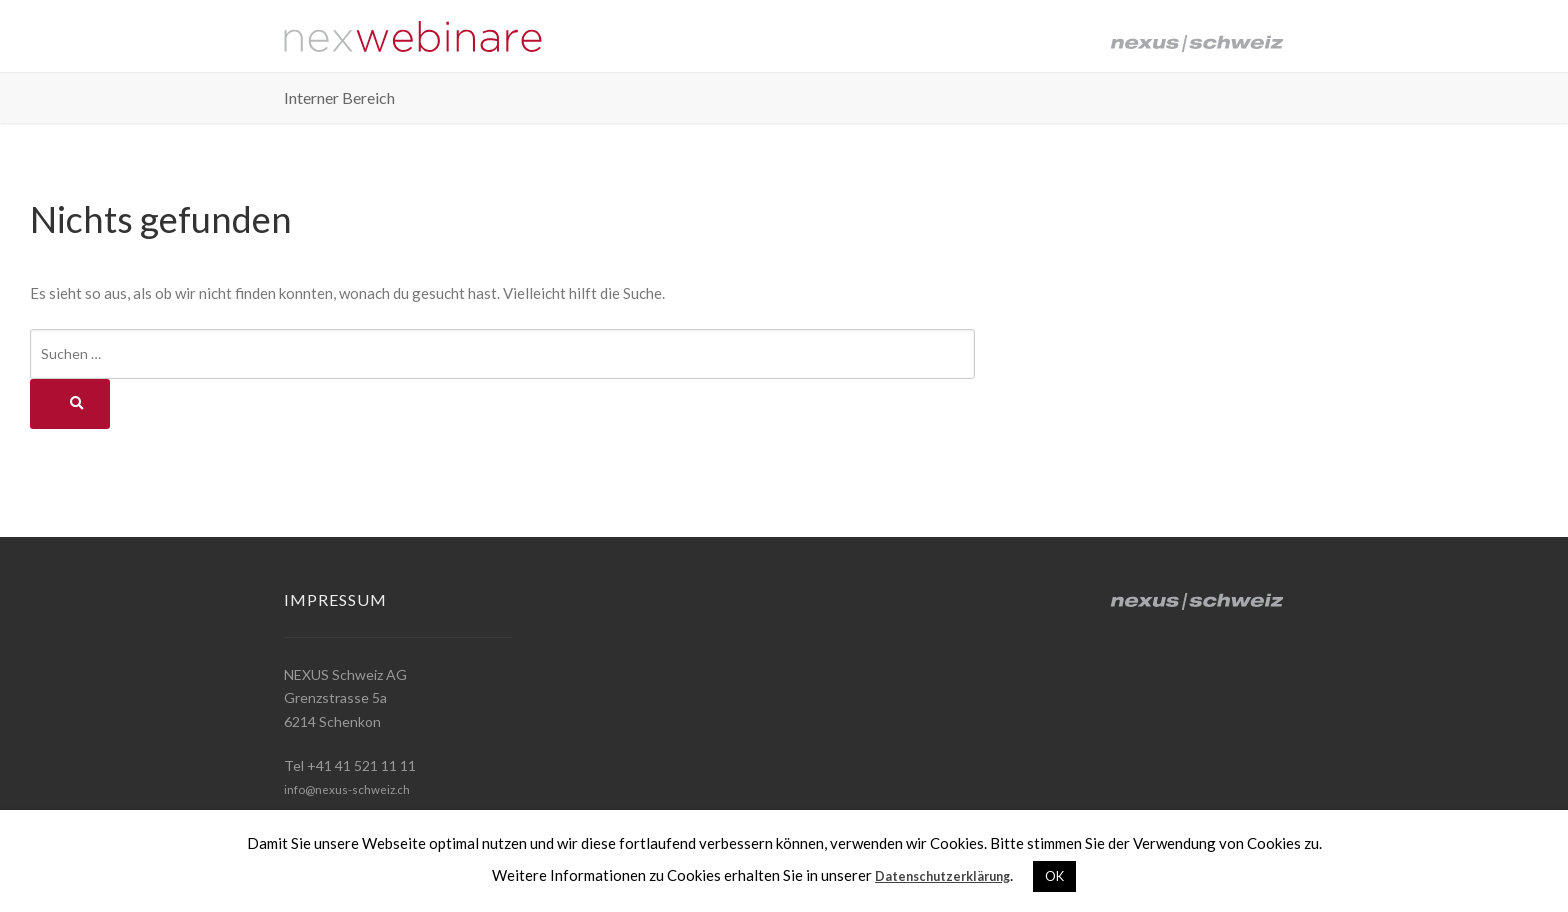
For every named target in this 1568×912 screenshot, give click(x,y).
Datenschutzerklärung (943, 875)
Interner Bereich (339, 106)
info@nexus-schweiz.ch (357, 788)
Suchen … (71, 354)
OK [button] (1067, 876)
